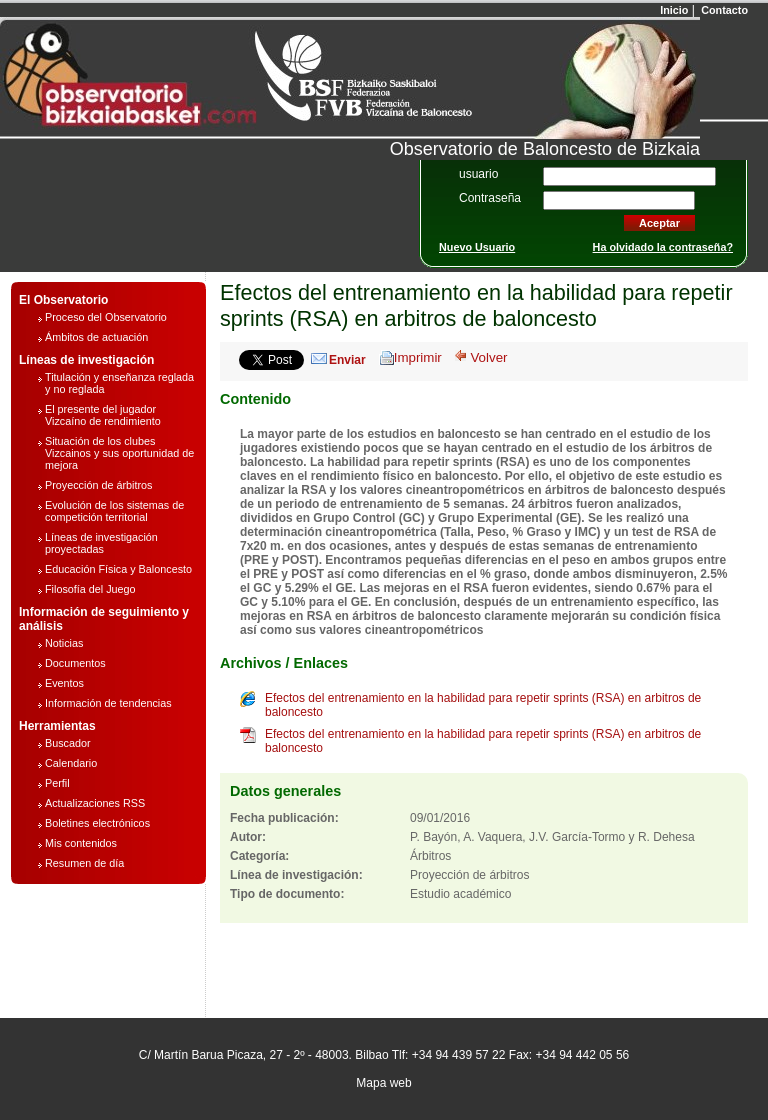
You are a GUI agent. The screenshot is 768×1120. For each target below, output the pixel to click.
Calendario (71, 763)
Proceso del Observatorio (106, 317)
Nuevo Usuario (477, 247)
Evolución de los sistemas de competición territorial (114, 511)
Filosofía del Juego (90, 589)
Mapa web (383, 1083)
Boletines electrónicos (97, 823)
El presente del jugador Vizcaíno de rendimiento (103, 415)
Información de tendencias (108, 703)
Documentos (75, 663)
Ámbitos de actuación (96, 337)
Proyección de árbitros (98, 485)
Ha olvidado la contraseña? (663, 247)
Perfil (57, 783)
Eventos (64, 683)
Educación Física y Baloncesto (118, 569)
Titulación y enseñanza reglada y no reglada (119, 383)
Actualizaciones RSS (95, 803)
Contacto (723, 10)
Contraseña (490, 198)
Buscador (68, 743)
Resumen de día (84, 863)
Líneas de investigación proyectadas (101, 543)
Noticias (64, 643)
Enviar (347, 360)
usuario (478, 174)
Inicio (672, 10)
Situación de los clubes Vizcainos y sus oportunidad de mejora (119, 453)
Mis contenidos (81, 843)
